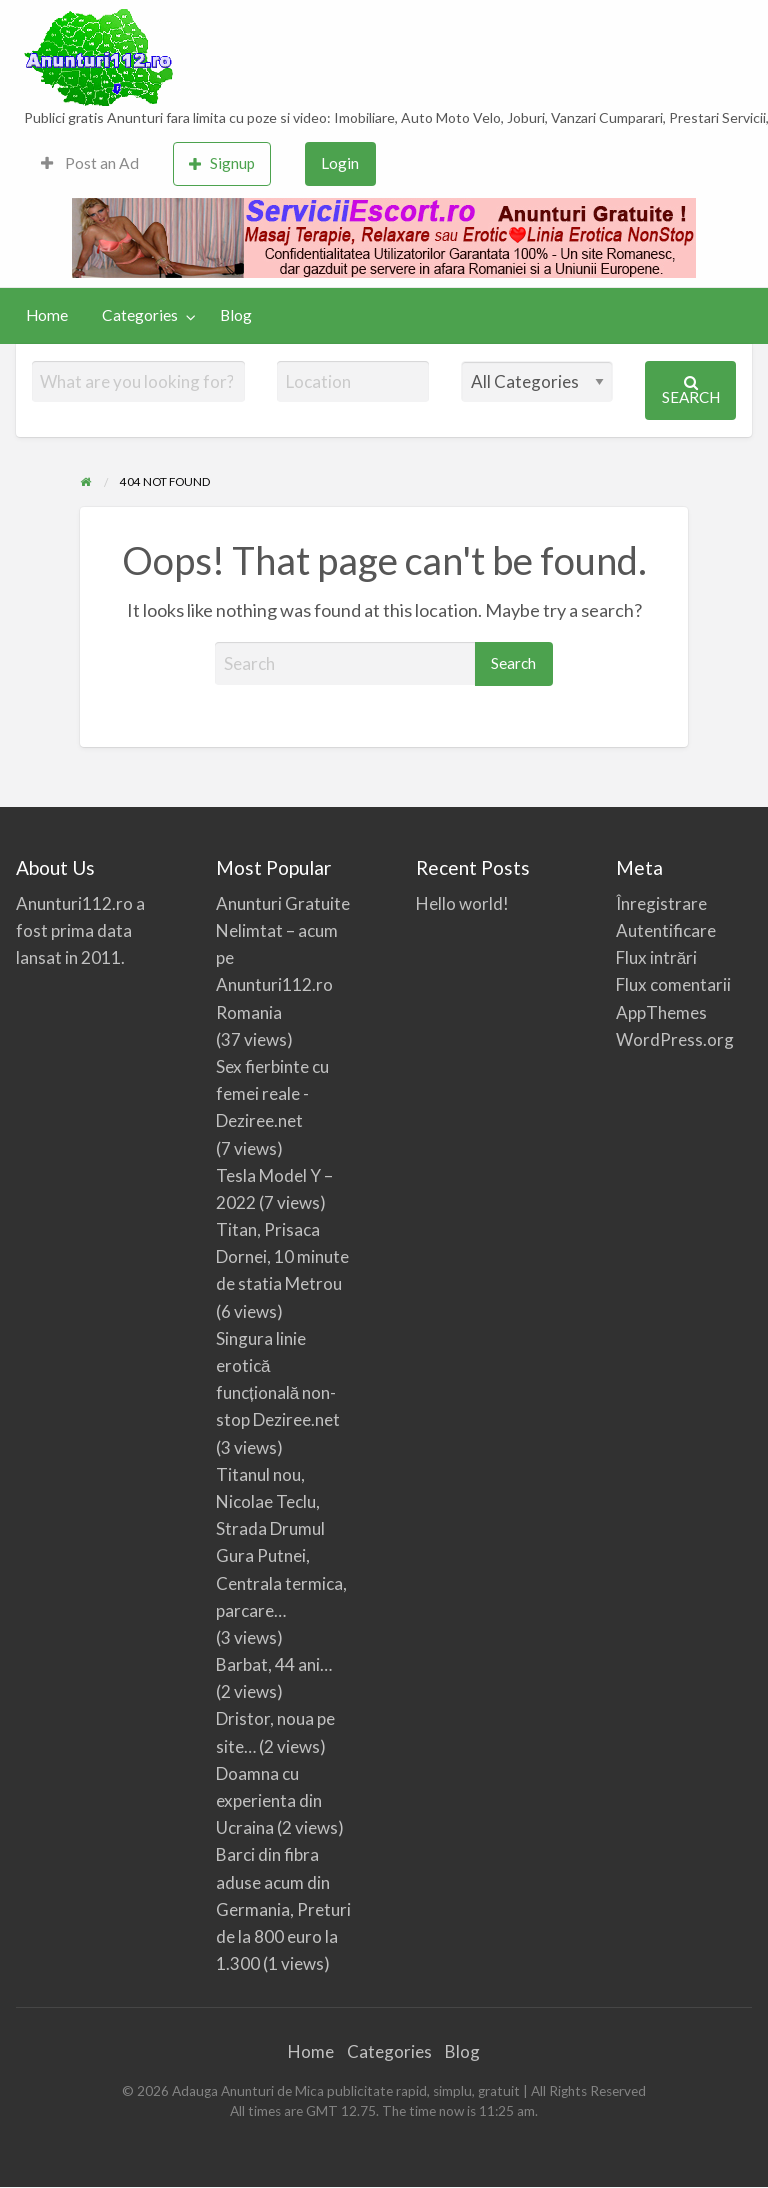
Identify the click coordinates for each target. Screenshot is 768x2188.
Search (691, 390)
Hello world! (462, 903)
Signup (222, 163)
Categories (140, 315)
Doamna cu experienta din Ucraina (269, 1800)
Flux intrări (656, 957)
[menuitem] (90, 164)
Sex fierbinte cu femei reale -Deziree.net (272, 1093)
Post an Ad (90, 163)
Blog (236, 315)
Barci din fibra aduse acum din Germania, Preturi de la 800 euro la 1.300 (283, 1909)
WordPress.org (675, 1039)
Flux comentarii (673, 984)
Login (340, 163)
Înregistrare (661, 903)
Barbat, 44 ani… (274, 1664)
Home (47, 315)
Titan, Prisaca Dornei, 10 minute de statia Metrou (282, 1256)
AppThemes (661, 1012)
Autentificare (666, 930)
